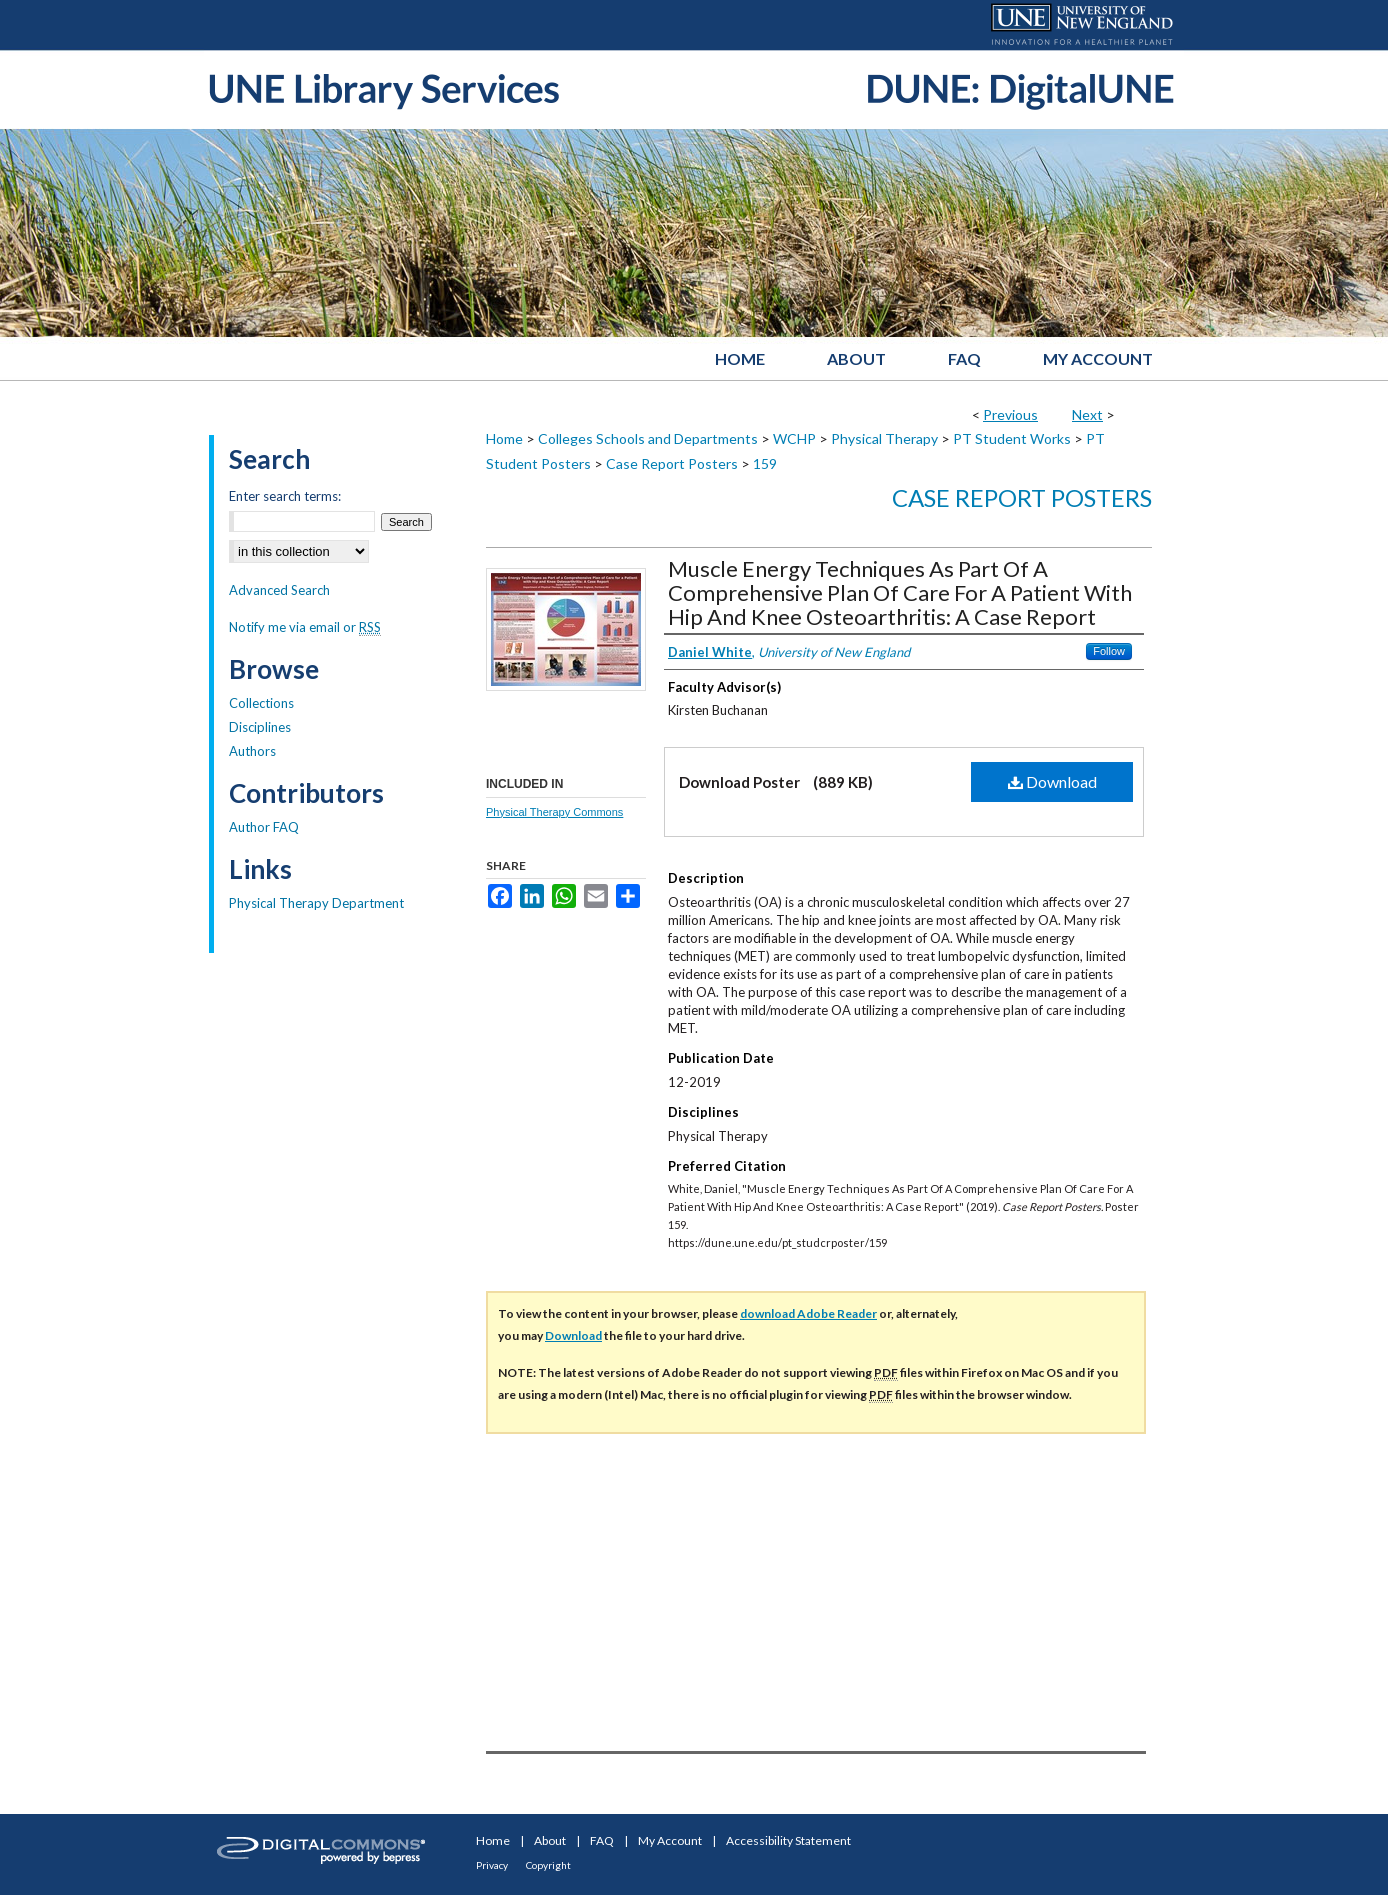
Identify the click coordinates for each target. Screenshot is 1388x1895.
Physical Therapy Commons (554, 812)
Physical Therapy (884, 438)
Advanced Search (279, 590)
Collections (261, 703)
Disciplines (260, 727)
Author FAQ (264, 827)
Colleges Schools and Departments (648, 438)
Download (1052, 781)
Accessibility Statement (788, 1840)
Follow (1109, 651)
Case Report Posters (672, 463)
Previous (1010, 414)
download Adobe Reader (808, 1313)
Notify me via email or (305, 627)
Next (1087, 414)
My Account (670, 1840)
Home (504, 438)
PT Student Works (1012, 438)
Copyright (548, 1865)
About (550, 1840)
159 (765, 463)
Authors (252, 751)
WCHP (794, 438)
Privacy (492, 1865)
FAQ (602, 1840)
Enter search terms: (285, 496)
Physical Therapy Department (316, 903)
